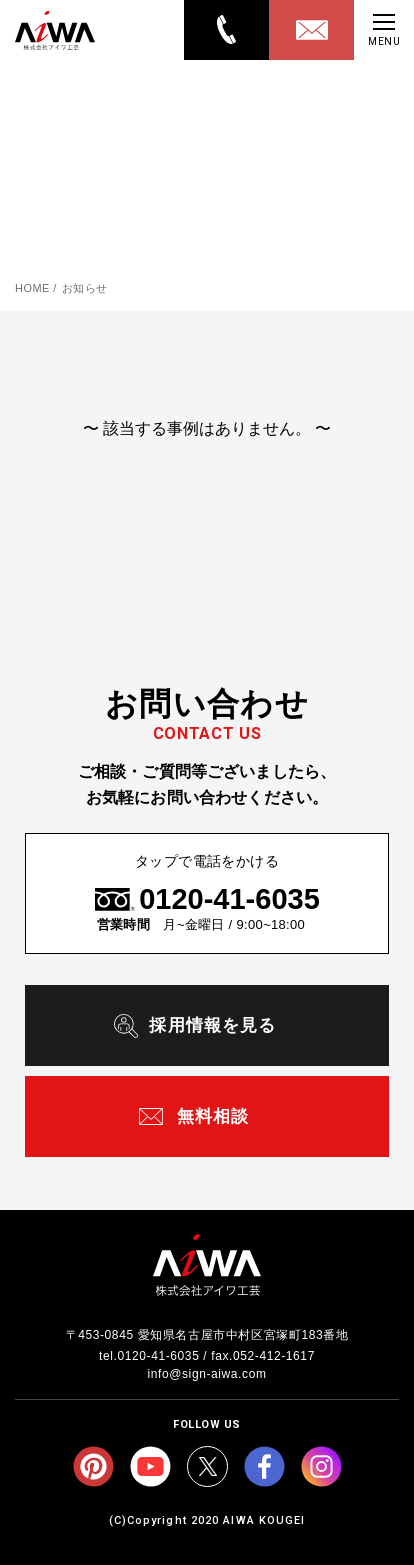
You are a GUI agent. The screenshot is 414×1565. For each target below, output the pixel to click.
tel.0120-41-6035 (149, 1356)
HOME (32, 288)
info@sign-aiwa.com (206, 1374)
